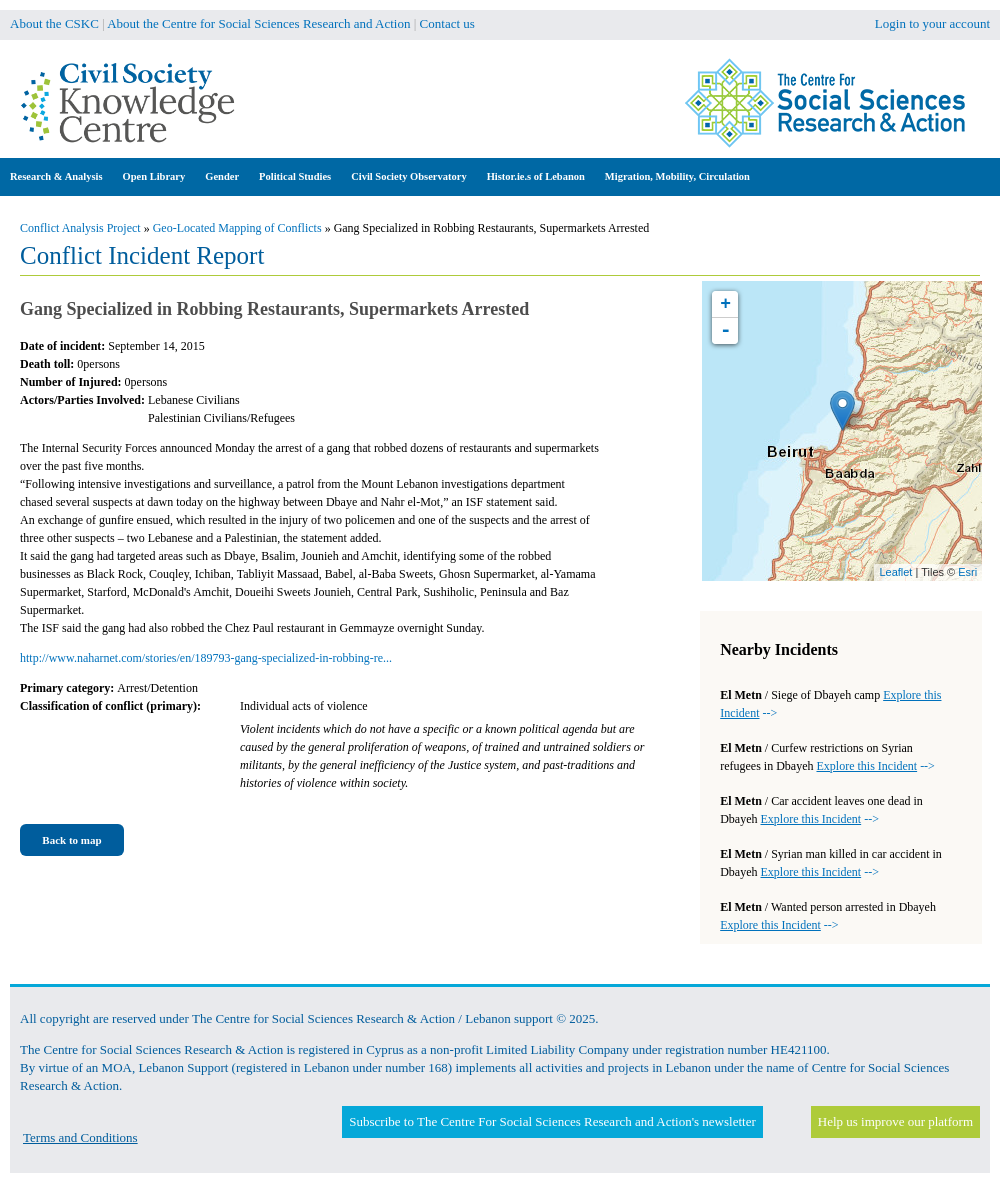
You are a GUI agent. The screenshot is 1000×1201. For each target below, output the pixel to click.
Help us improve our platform (895, 1121)
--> (875, 766)
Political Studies (295, 176)
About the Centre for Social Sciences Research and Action (258, 23)
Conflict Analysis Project (80, 228)
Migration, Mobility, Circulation (677, 176)
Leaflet (895, 572)
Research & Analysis (56, 176)
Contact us (447, 23)
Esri (967, 572)
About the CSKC (54, 23)
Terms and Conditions (80, 1137)
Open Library (154, 176)
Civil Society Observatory (408, 176)
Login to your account (932, 23)
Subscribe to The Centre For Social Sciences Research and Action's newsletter (552, 1121)
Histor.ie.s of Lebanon (536, 176)
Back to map (71, 840)
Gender (222, 176)
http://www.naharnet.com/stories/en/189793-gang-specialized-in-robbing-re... (206, 658)
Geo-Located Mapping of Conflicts (237, 228)
